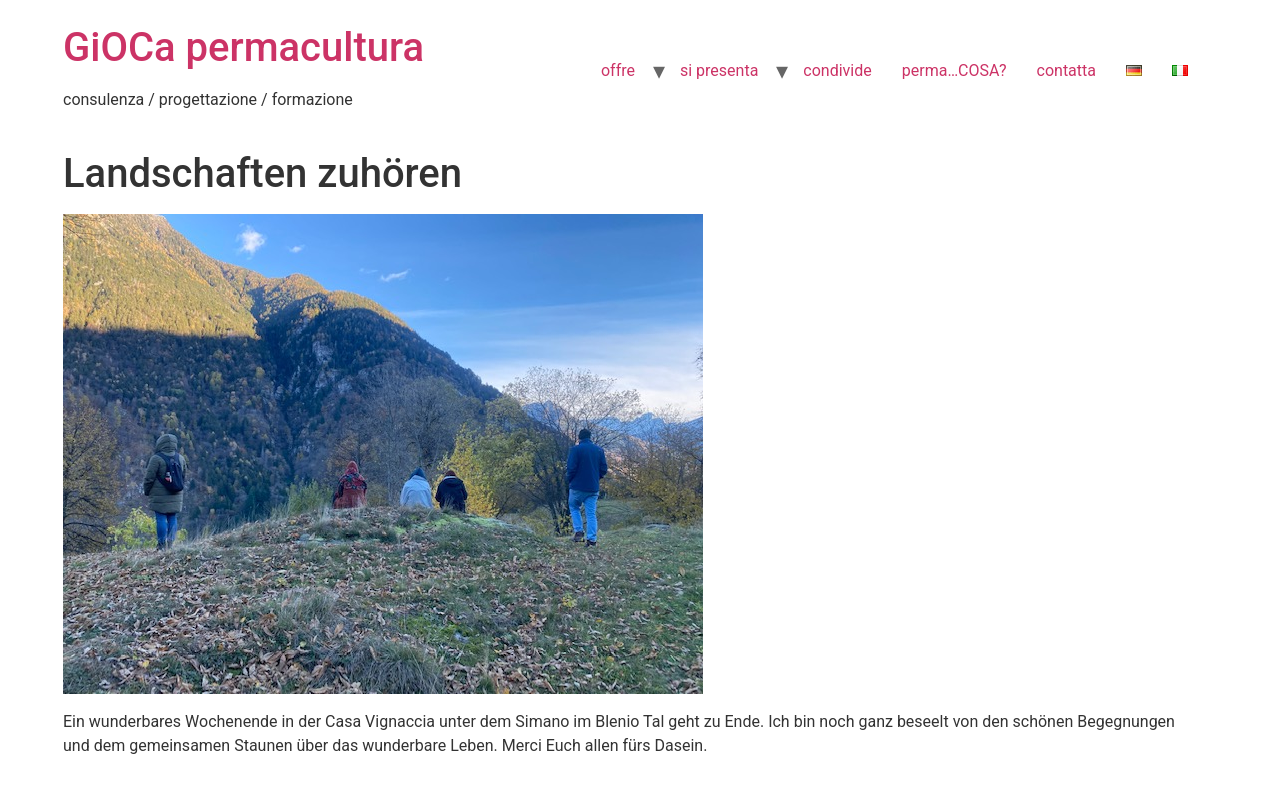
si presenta (719, 70)
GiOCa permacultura (243, 47)
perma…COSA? (954, 70)
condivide (837, 70)
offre (618, 70)
